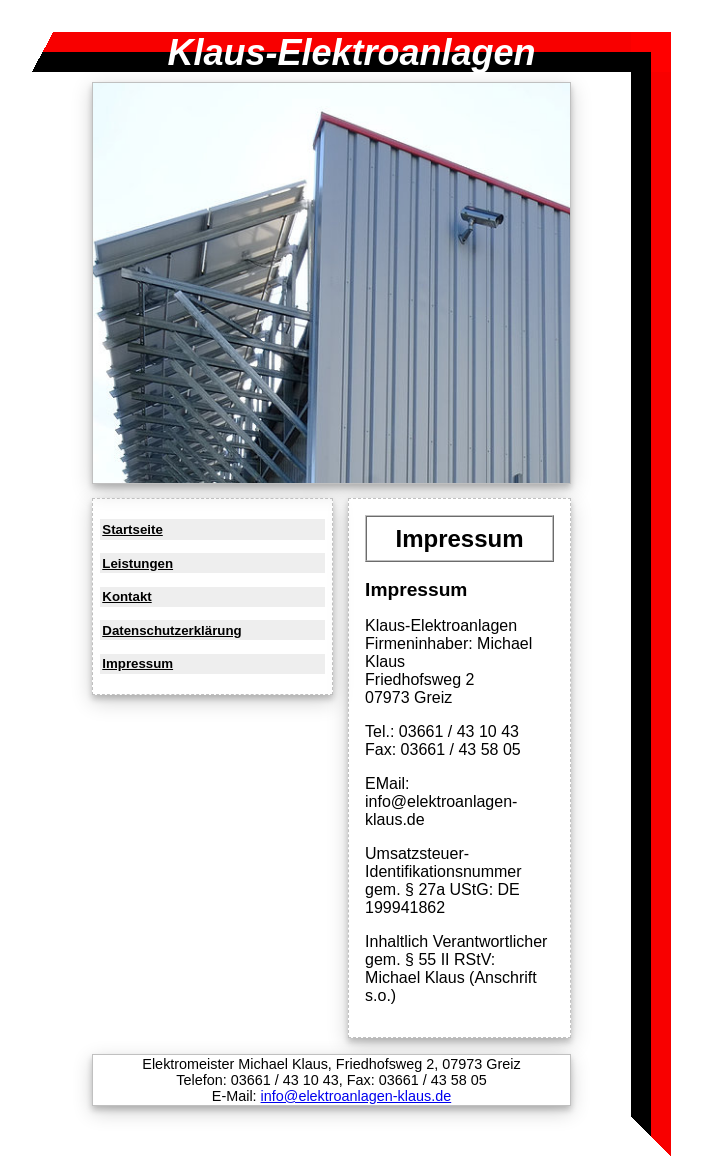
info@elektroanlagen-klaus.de (356, 1096)
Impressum (137, 663)
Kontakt (126, 596)
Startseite (132, 529)
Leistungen (137, 563)
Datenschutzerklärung (171, 630)
